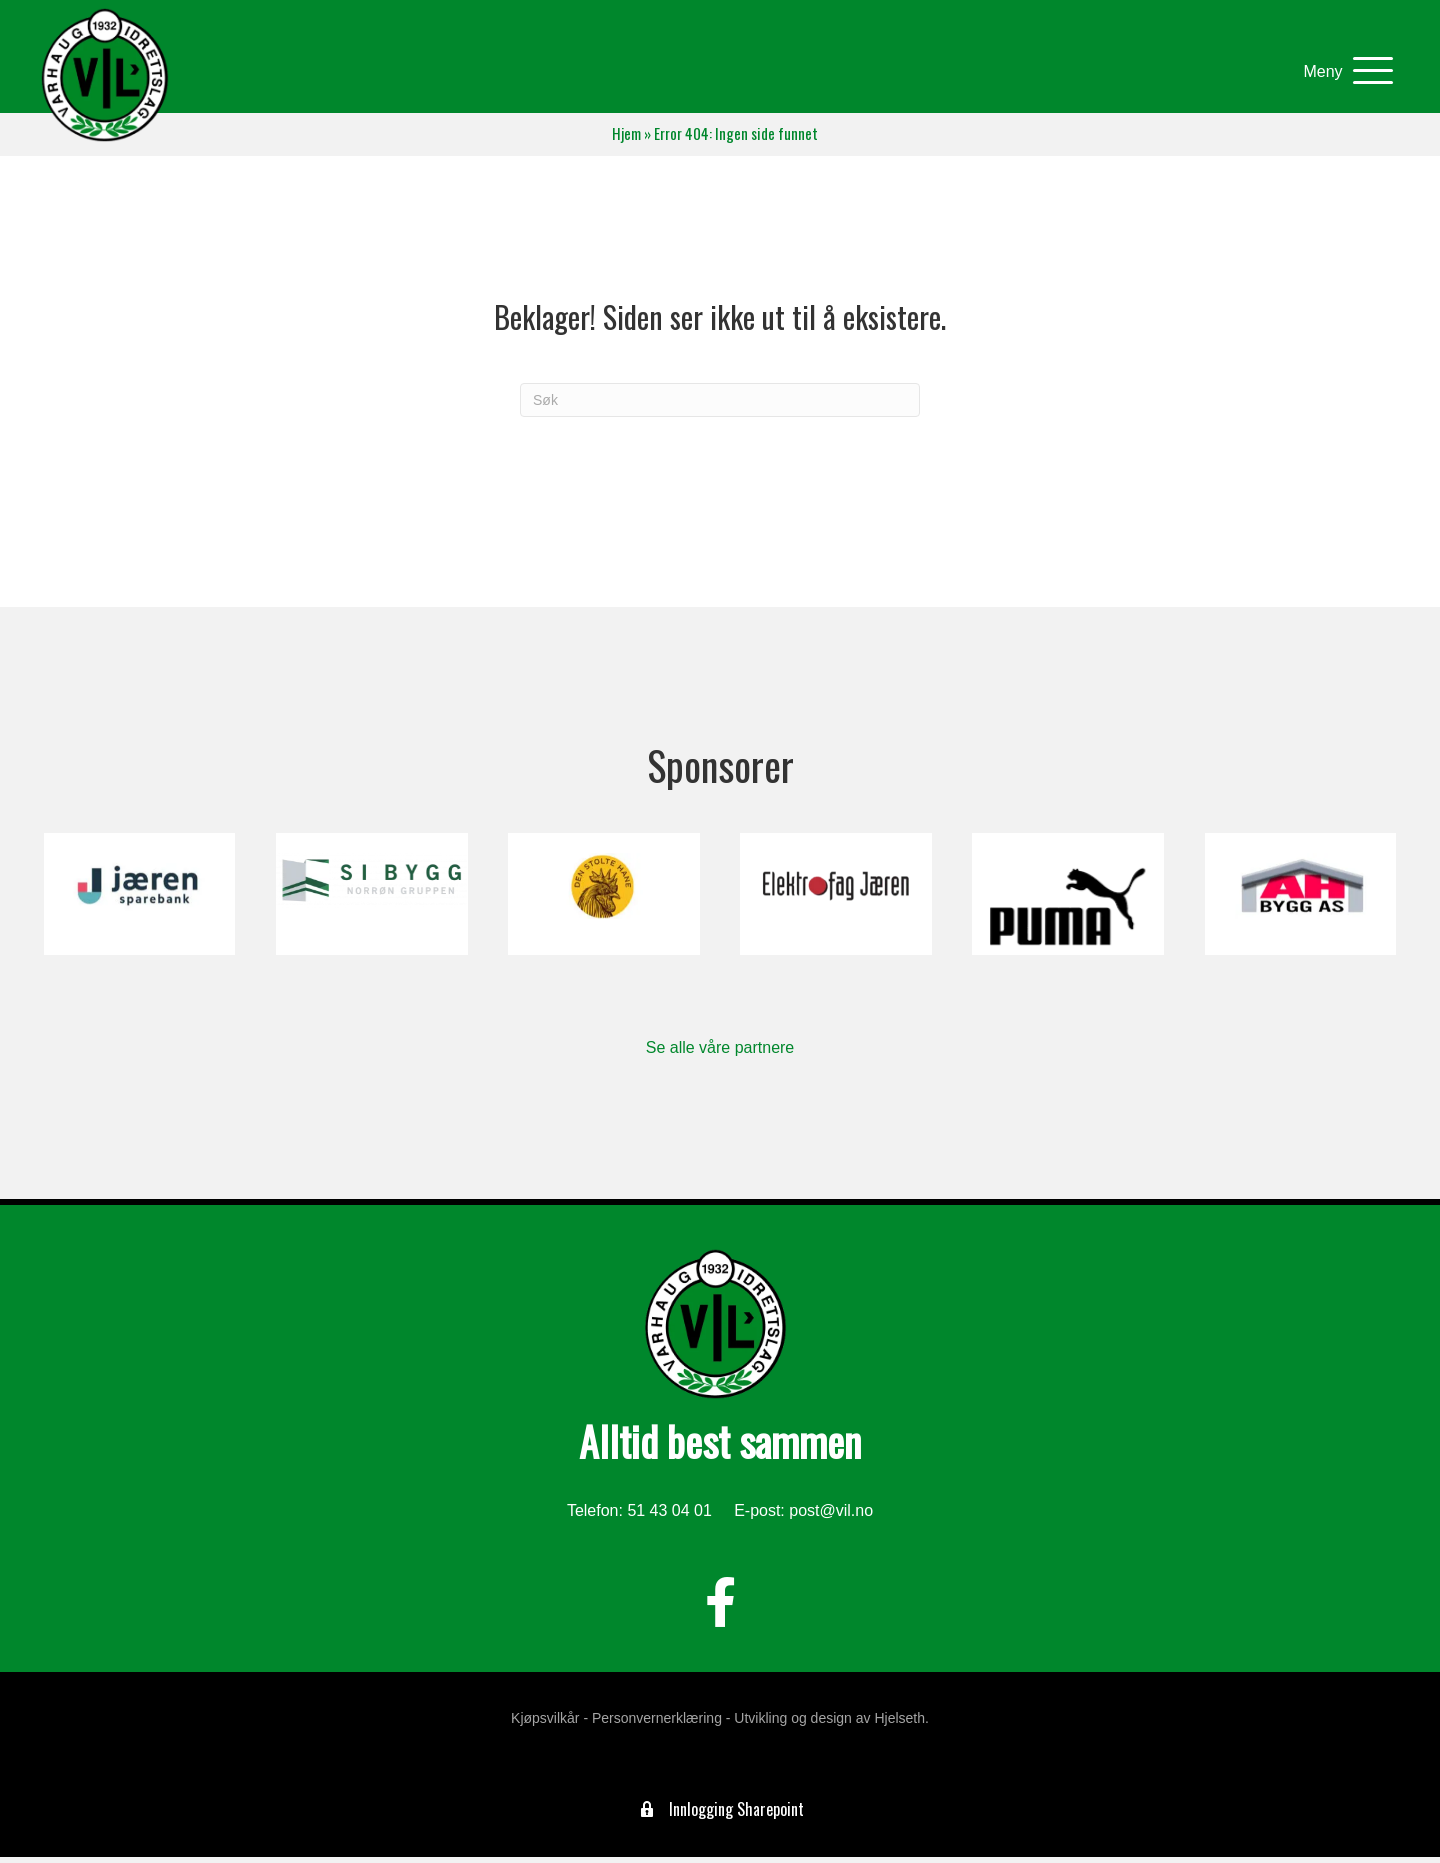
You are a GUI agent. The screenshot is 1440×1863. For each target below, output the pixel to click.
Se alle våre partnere (720, 1053)
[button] (1340, 74)
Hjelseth (899, 1724)
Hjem (626, 139)
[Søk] (720, 406)
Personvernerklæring (657, 1724)
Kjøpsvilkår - (549, 1724)
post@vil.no (831, 1516)
